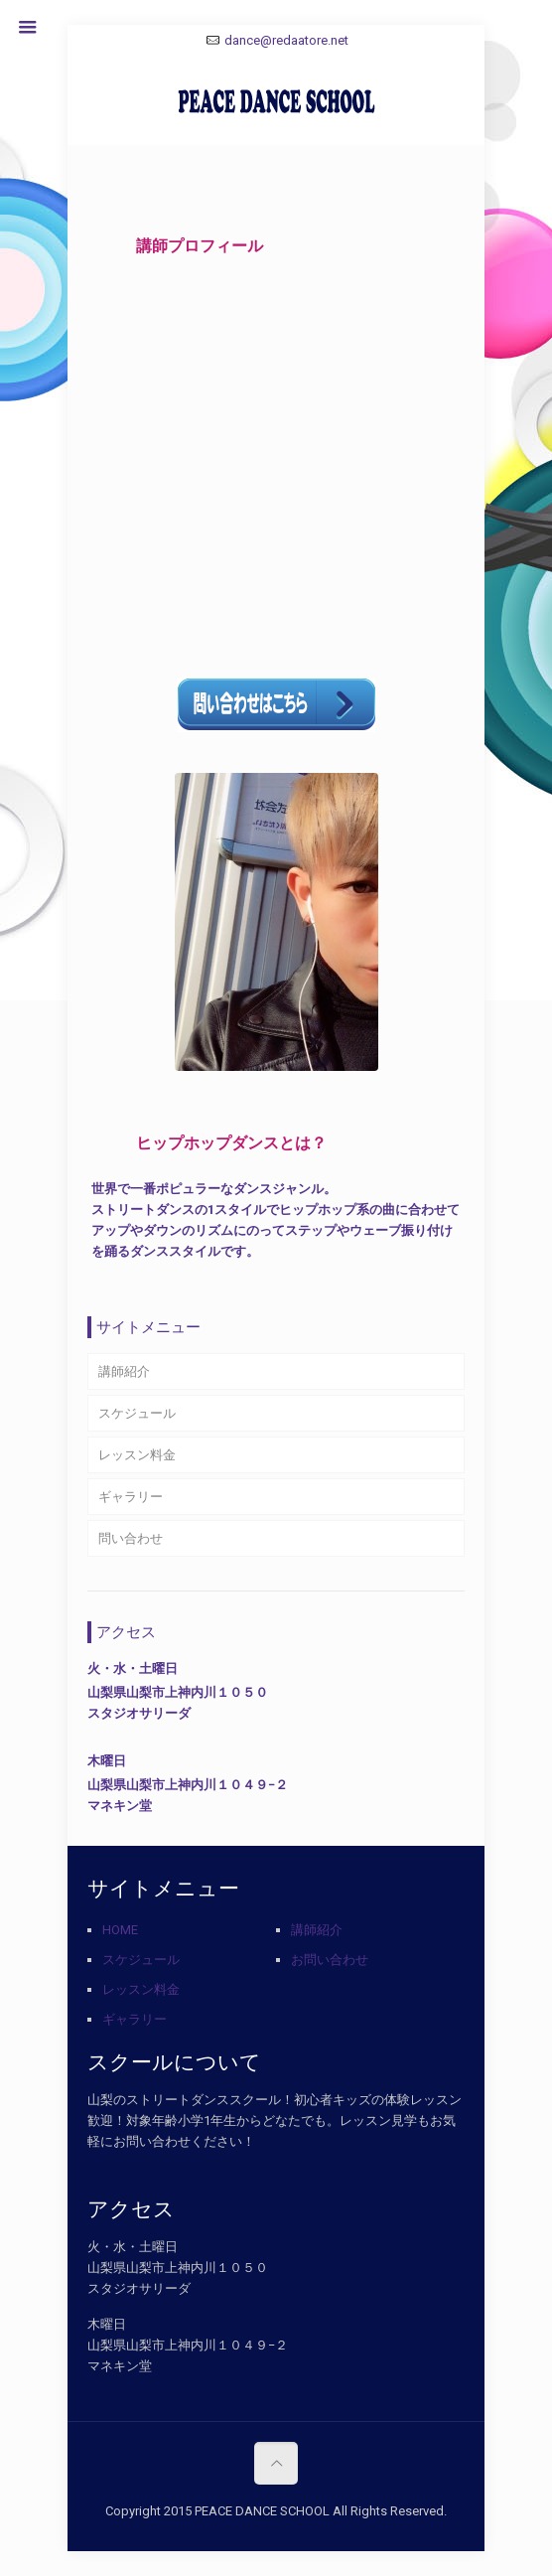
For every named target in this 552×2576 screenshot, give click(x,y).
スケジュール (137, 1413)
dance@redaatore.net (286, 40)
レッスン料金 (137, 1454)
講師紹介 (124, 1371)
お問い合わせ (329, 1959)
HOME (120, 1929)
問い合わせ (130, 1538)
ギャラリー (130, 1496)
